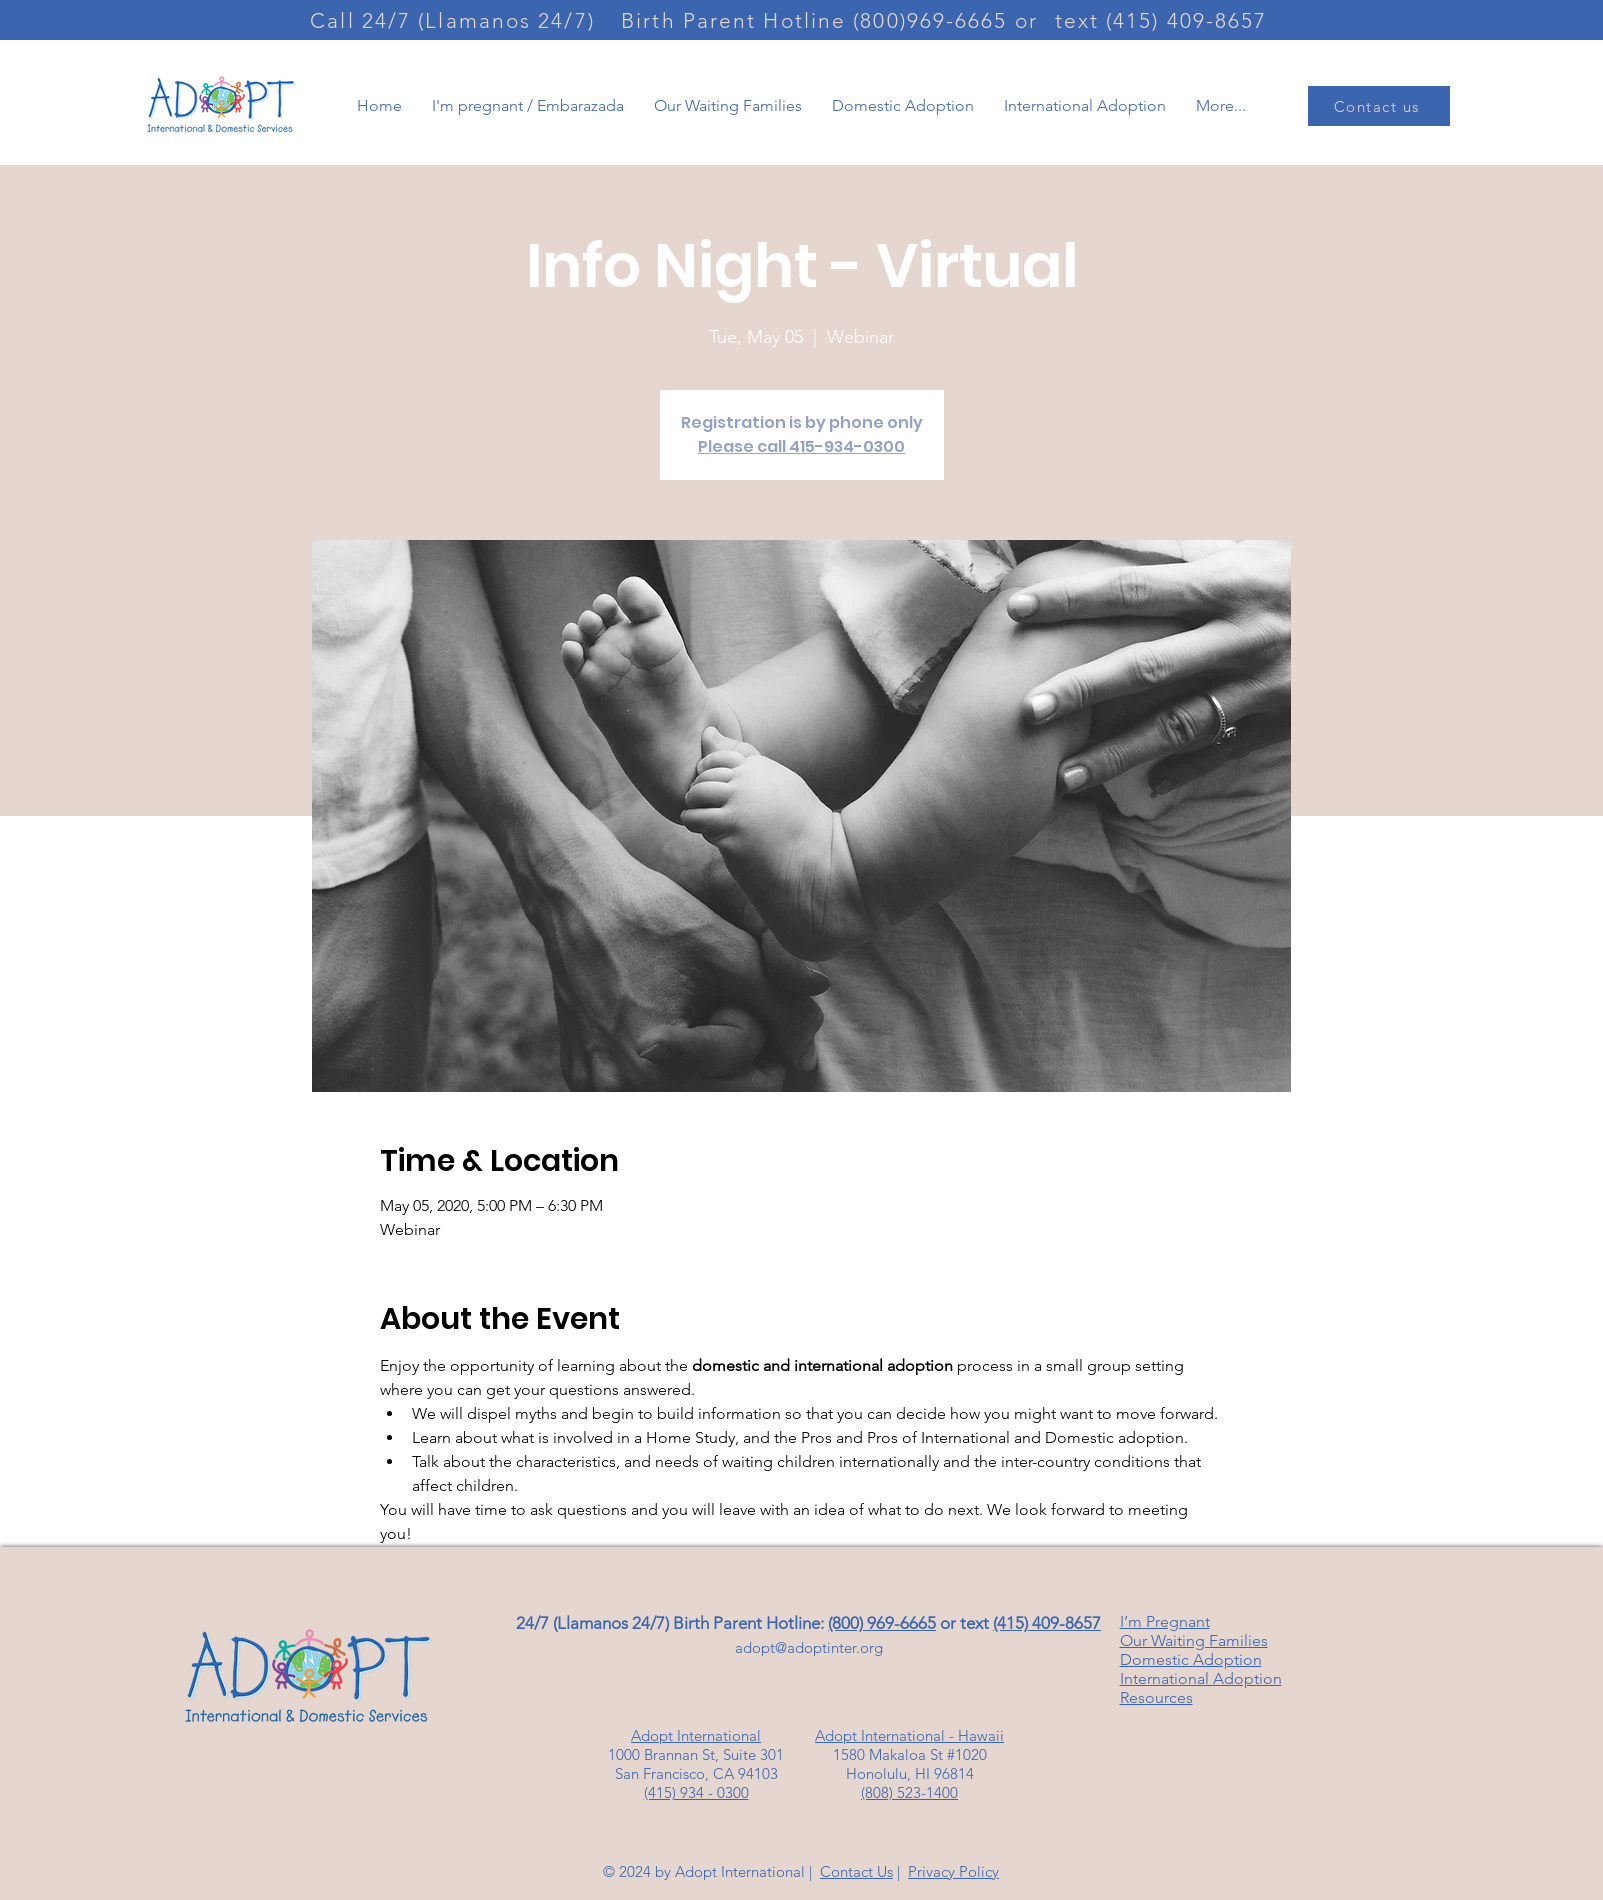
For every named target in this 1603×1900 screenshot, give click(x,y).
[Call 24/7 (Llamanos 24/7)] (455, 20)
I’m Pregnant (1165, 1621)
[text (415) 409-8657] (1163, 20)
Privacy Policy (953, 1871)
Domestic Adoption (1191, 1659)
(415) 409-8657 (1047, 1623)
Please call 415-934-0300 (801, 446)
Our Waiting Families (1194, 1640)
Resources (1156, 1697)
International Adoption (1201, 1678)
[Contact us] (1379, 106)
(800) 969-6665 (882, 1623)
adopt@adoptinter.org (809, 1647)
